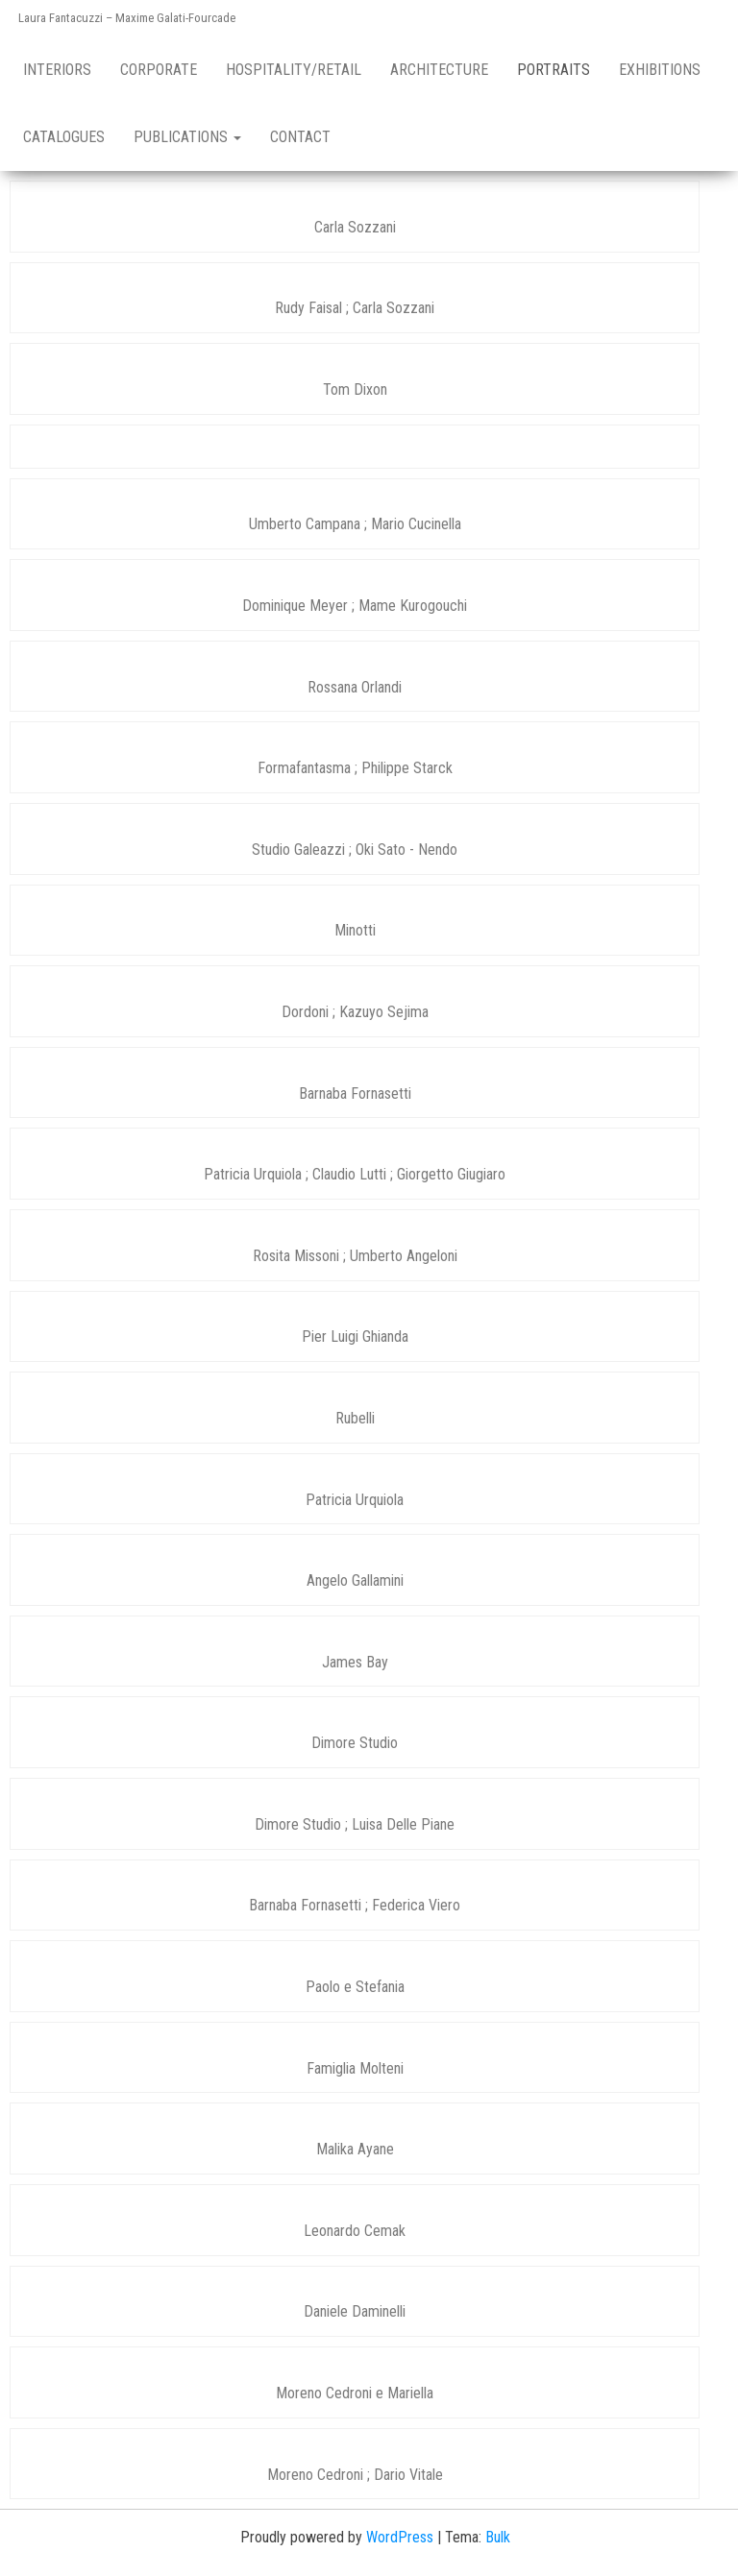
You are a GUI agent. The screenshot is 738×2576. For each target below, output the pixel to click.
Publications (187, 137)
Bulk (497, 2537)
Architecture (439, 70)
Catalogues (64, 137)
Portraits (553, 70)
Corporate (158, 70)
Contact (300, 137)
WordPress (399, 2537)
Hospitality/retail (293, 70)
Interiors (57, 70)
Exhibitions (660, 70)
